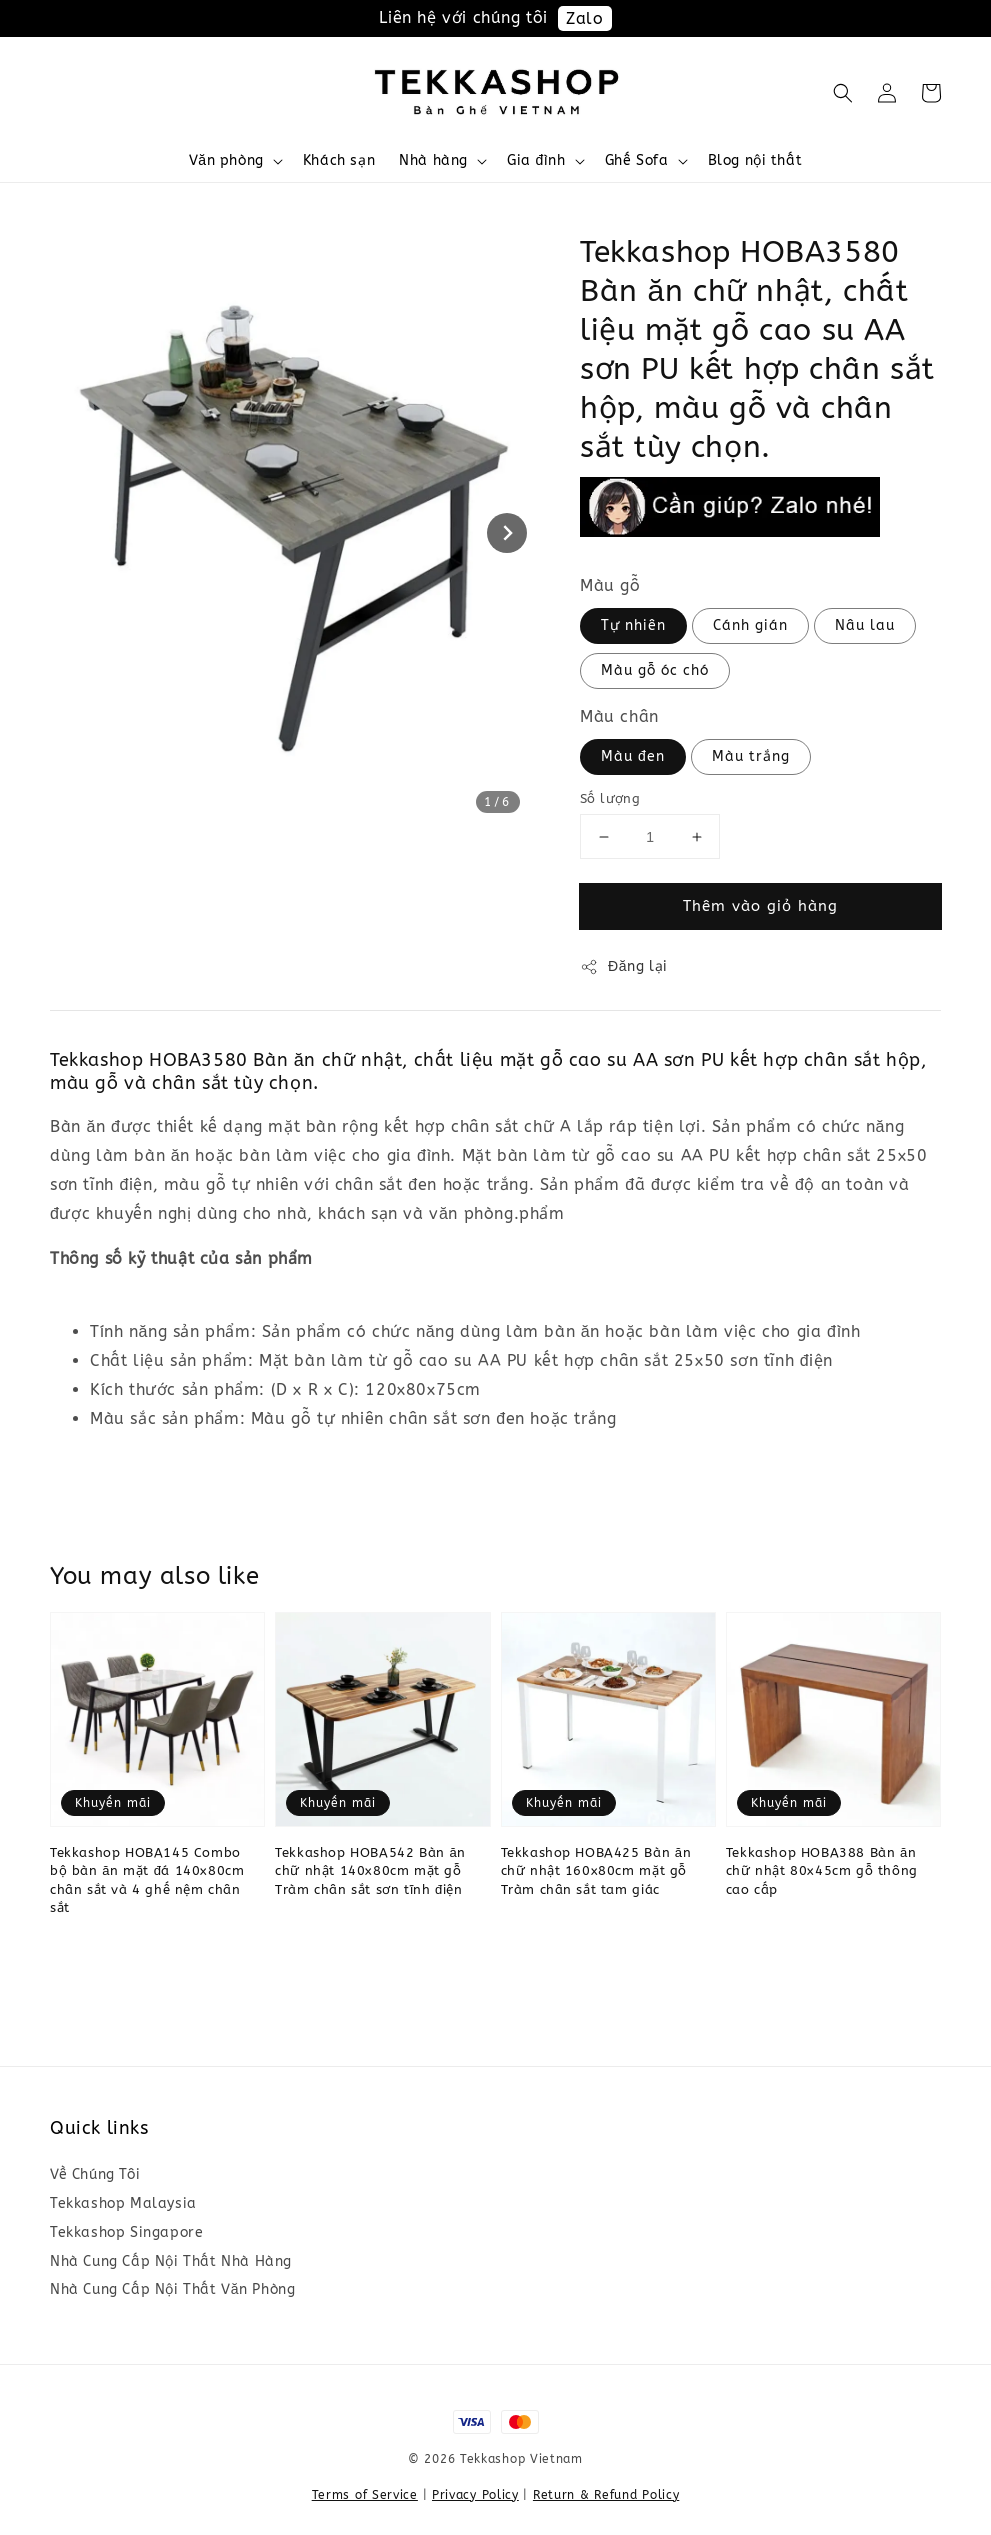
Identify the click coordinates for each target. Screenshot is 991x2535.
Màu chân (619, 716)
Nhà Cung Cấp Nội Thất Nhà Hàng (171, 2261)
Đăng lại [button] (624, 967)
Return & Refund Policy (606, 2495)
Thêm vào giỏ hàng (760, 906)
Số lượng (610, 798)
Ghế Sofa (637, 160)
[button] (843, 93)
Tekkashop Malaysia (123, 2203)
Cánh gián (750, 625)
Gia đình (536, 160)
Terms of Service (365, 2495)
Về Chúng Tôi (95, 2174)
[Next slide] (507, 533)
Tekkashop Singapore (126, 2232)
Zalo (584, 18)
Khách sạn (339, 160)
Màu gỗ (610, 585)
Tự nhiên (633, 625)
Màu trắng (751, 756)
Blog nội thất (755, 160)
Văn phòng (226, 160)
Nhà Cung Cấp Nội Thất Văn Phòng (172, 2289)
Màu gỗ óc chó (655, 670)
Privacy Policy (475, 2495)
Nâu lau (865, 625)
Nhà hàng (433, 160)
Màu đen (633, 756)
